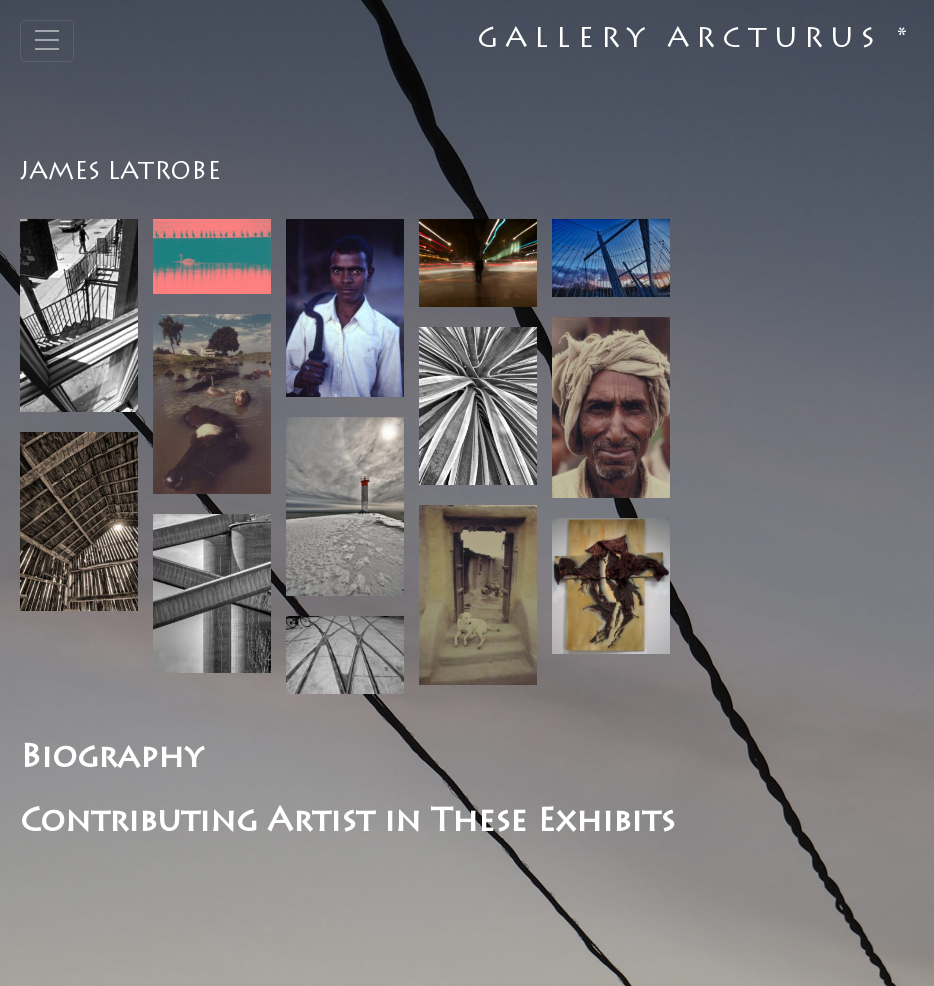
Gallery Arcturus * (695, 41)
